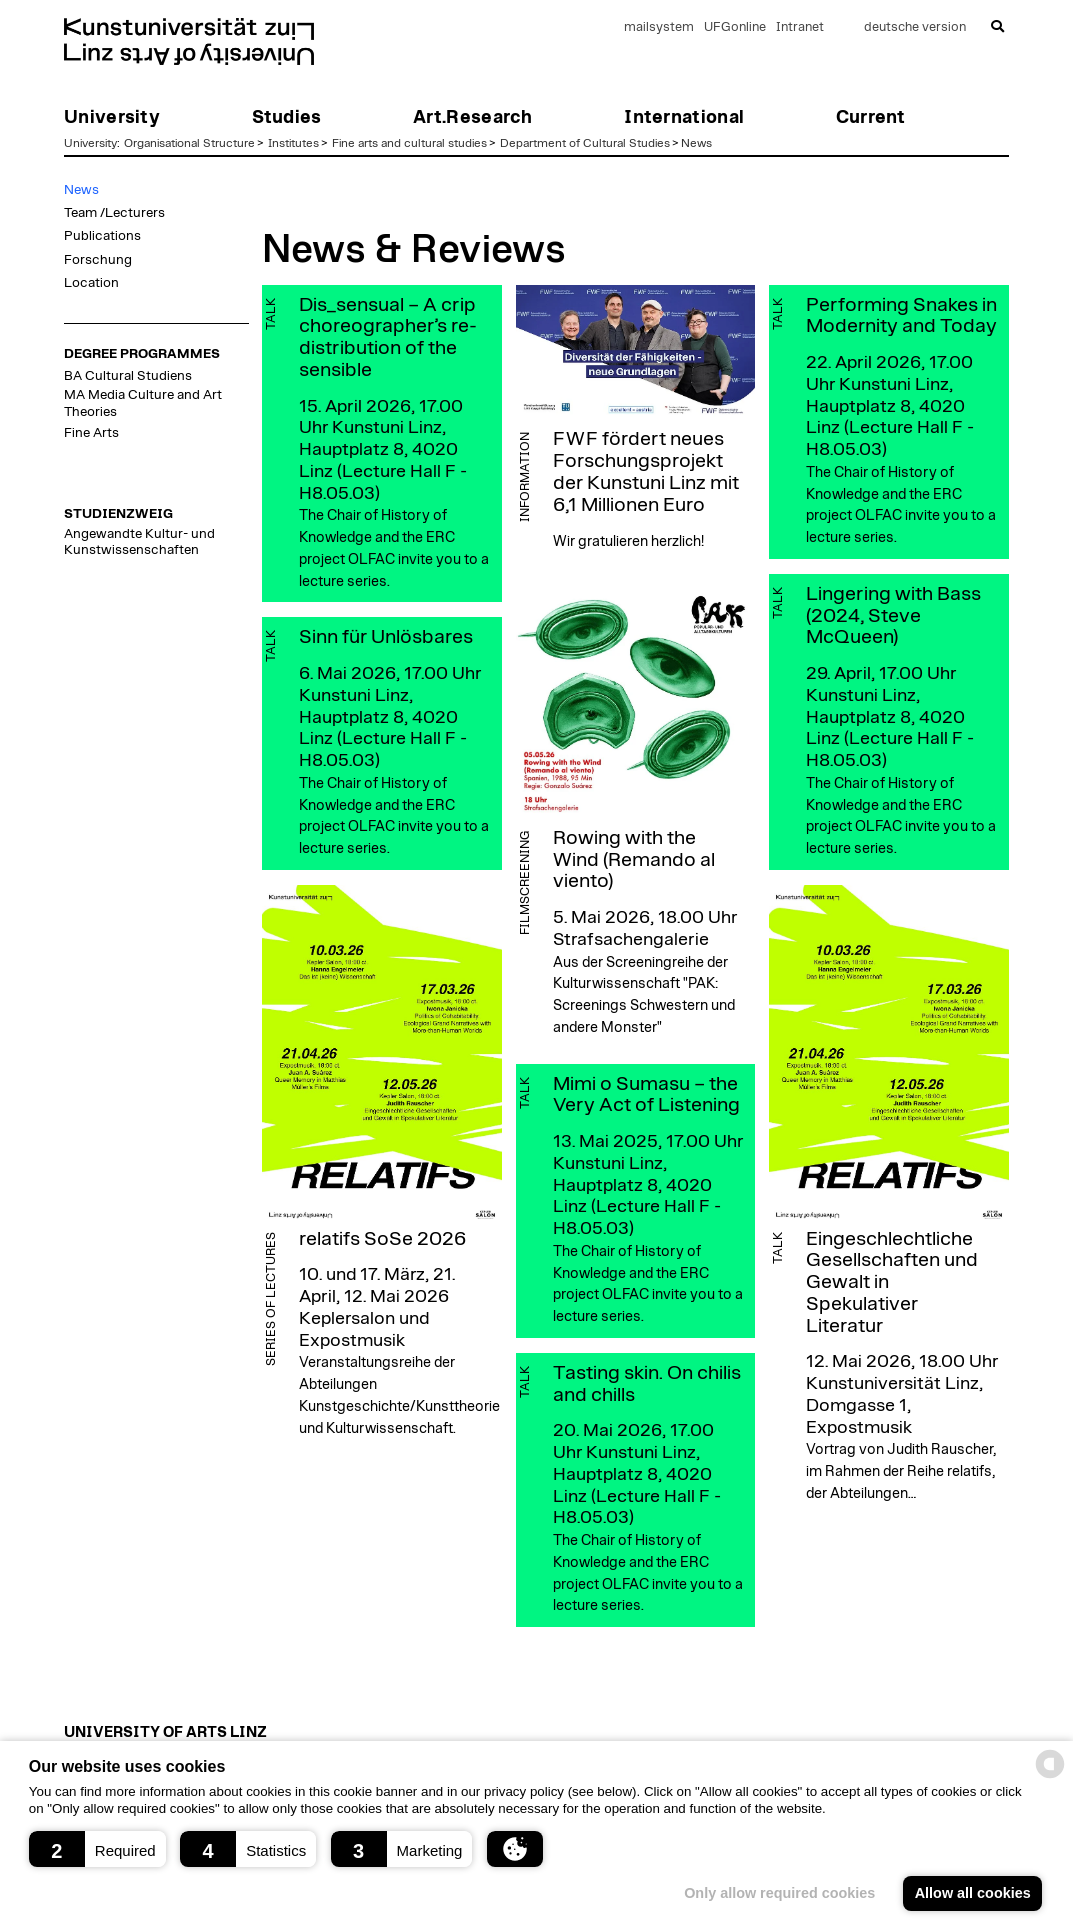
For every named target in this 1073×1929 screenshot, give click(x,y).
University (90, 143)
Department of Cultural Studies (585, 143)
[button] (97, 1849)
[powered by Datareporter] (1050, 1776)
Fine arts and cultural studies (409, 143)
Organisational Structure (189, 143)
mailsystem (659, 27)
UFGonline (735, 27)
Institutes (293, 143)
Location (91, 283)
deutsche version (915, 27)
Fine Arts (91, 433)
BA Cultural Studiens (128, 376)
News (696, 143)
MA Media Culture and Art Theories (143, 403)
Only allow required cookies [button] (779, 1893)
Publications (102, 236)
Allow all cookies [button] (973, 1893)
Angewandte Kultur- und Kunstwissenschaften (139, 542)
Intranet (800, 27)
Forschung (98, 260)
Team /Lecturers (114, 213)
